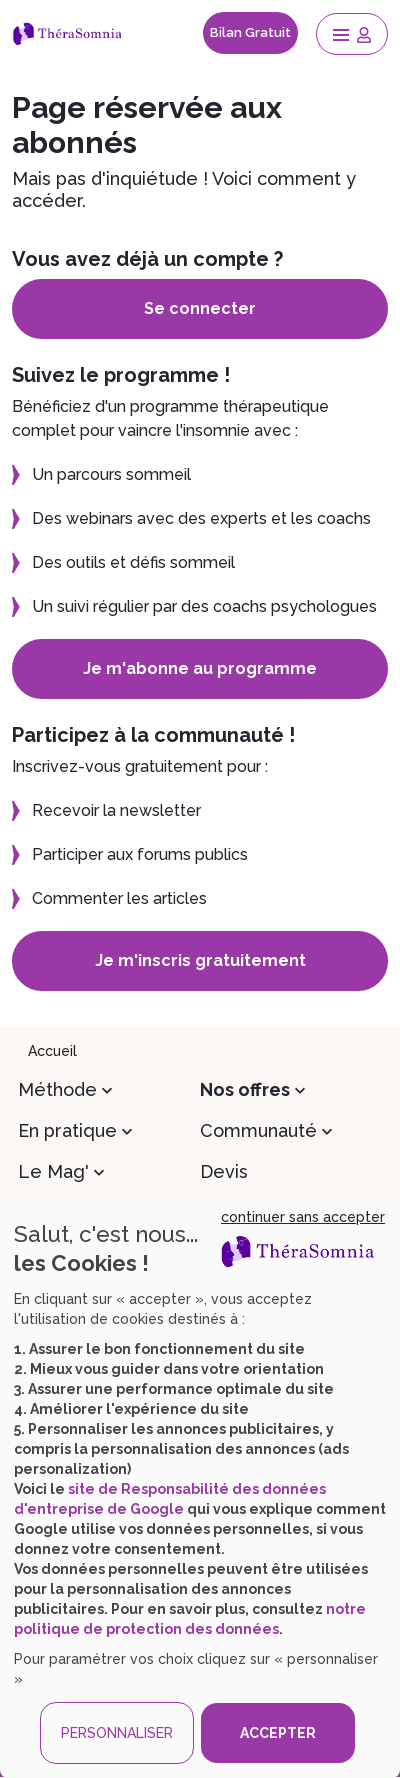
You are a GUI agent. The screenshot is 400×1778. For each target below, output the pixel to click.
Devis (224, 1171)
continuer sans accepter (303, 1217)
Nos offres (245, 1089)
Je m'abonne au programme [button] (200, 668)
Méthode (57, 1089)
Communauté (258, 1130)
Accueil (52, 1051)
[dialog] (200, 1491)
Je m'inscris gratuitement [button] (200, 960)
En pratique (67, 1130)
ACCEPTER (278, 1733)
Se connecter (200, 308)
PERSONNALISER (117, 1733)
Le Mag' (53, 1171)
